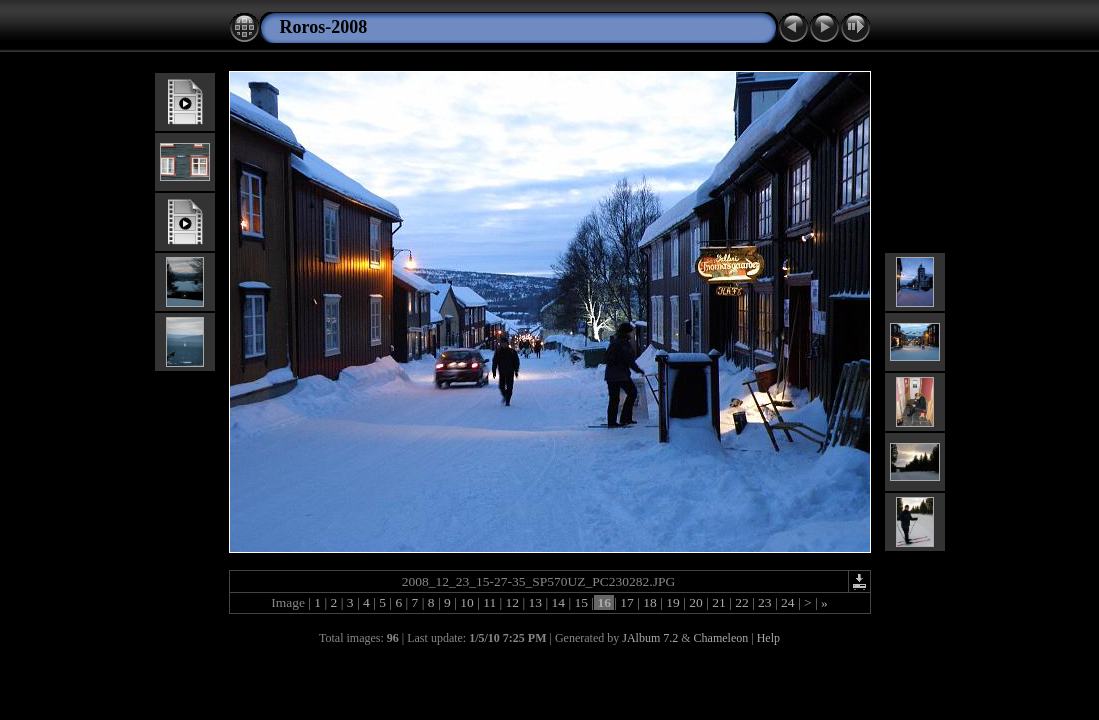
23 (765, 602)
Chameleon (721, 638)
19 (673, 602)
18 (650, 602)
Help (768, 638)
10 (467, 602)
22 (742, 602)
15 (581, 602)
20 (696, 602)
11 (490, 602)
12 (512, 602)
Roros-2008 (324, 27)
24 (788, 602)
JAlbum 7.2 (650, 638)
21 (719, 602)
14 (558, 602)
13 (535, 602)
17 (627, 602)
